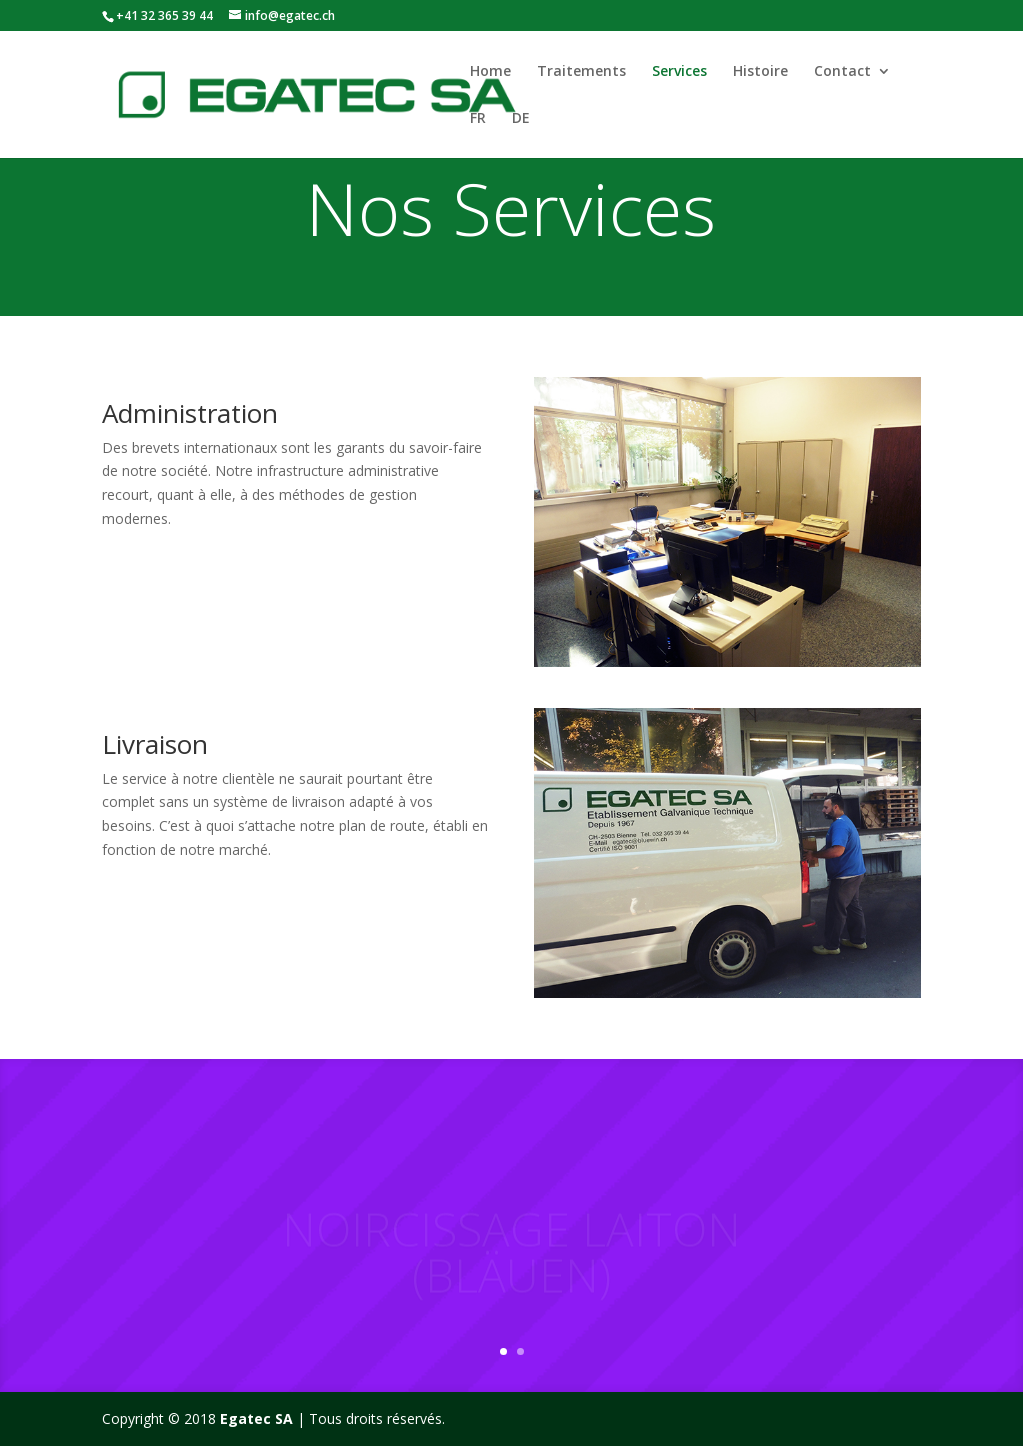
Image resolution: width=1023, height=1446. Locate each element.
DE (521, 119)
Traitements (581, 72)
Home (490, 72)
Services (679, 72)
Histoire (760, 72)
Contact (842, 72)
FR (478, 119)
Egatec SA (256, 1418)
